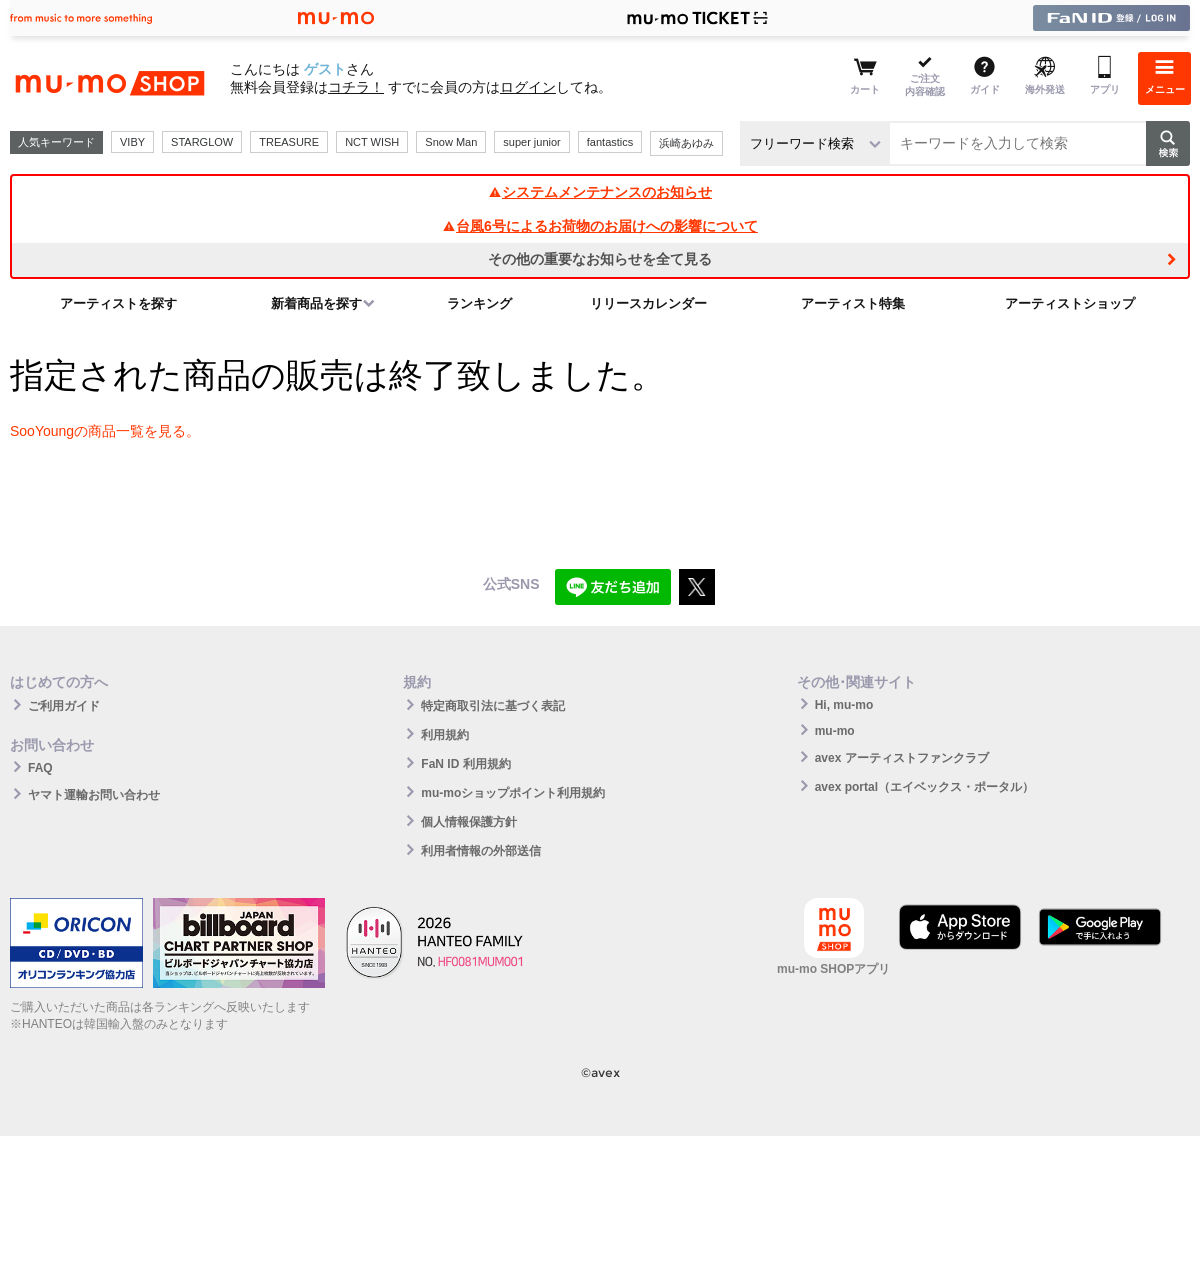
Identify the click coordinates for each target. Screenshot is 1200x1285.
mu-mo (835, 731)
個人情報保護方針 (469, 822)
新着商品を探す (316, 303)
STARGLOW (202, 142)
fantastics (610, 142)
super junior (531, 142)
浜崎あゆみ (686, 143)
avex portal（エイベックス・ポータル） (924, 787)
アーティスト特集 (853, 303)
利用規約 (445, 735)
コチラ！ (356, 87)
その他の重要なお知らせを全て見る (600, 259)
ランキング (479, 303)
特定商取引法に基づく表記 (493, 706)
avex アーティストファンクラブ (902, 758)
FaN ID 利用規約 (465, 764)
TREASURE (289, 142)
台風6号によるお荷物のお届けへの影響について (600, 226)
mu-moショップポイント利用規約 (513, 793)
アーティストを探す (118, 303)
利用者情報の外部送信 (481, 851)
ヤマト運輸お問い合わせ (94, 795)
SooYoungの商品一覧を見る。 (105, 431)
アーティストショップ (1070, 303)
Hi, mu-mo (844, 705)
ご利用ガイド (64, 706)
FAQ (40, 768)
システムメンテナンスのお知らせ (600, 192)
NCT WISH (372, 142)
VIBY (132, 142)
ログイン (528, 87)
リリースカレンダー (648, 303)
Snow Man (451, 142)
